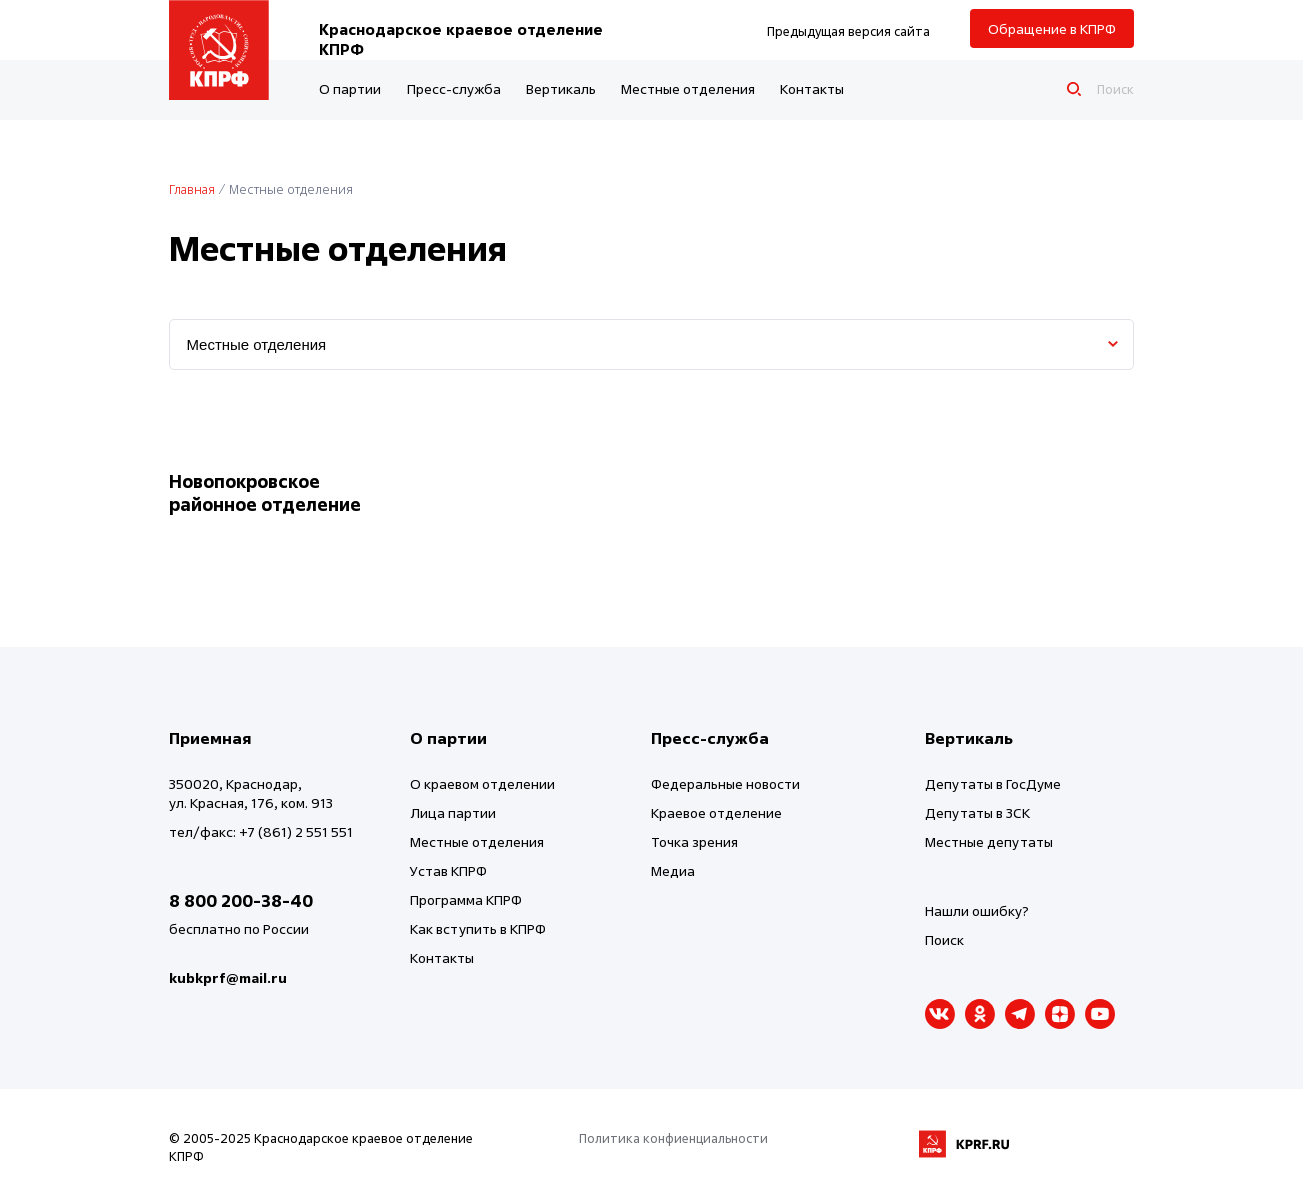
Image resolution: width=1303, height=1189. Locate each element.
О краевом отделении (482, 783)
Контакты (812, 88)
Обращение (1052, 28)
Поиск (944, 939)
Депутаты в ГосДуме (993, 783)
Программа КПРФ (466, 899)
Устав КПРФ (448, 870)
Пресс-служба (454, 88)
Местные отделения (688, 88)
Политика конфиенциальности (673, 1138)
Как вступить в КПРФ (478, 928)
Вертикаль (561, 88)
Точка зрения (694, 841)
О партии (350, 88)
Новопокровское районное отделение (265, 493)
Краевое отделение (716, 812)
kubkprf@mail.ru (228, 977)
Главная (192, 189)
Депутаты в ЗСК (977, 812)
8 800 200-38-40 (241, 900)
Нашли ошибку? (977, 910)
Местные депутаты (989, 841)
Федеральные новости (725, 783)
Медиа (673, 870)
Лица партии (453, 812)
